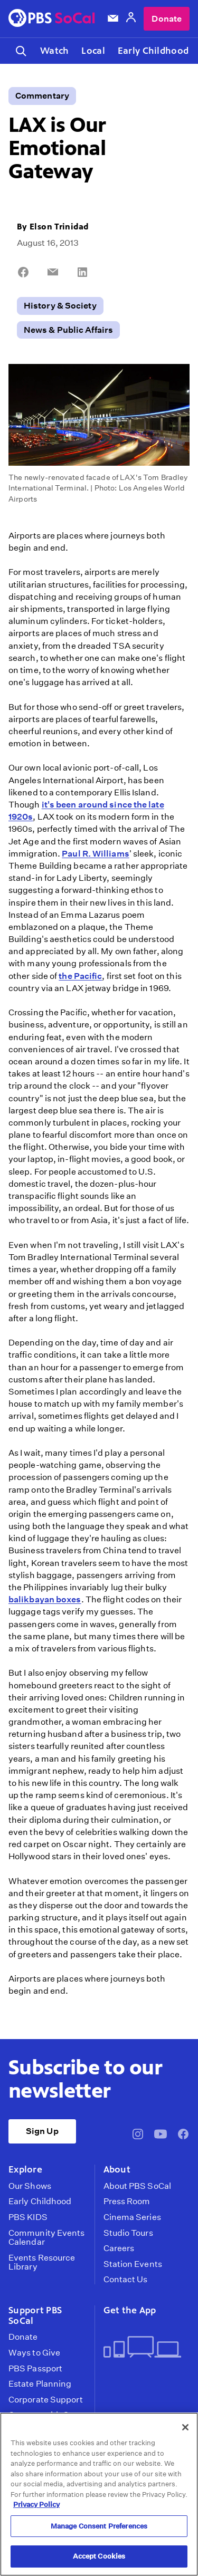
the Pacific (80, 976)
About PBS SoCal (137, 2186)
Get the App (129, 2310)
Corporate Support (45, 2400)
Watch (54, 50)
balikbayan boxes (44, 1599)
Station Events (132, 2264)
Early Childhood (153, 50)
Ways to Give (34, 2353)
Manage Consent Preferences (99, 2526)
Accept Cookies (99, 2556)
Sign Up (42, 2131)
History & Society (60, 306)
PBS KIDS (28, 2217)
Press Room (126, 2201)
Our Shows (29, 2186)
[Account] (131, 18)
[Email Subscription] (113, 18)
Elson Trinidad (59, 227)
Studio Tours (128, 2233)
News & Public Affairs (68, 330)
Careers (119, 2248)
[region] (99, 2494)
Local (93, 50)
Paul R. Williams (95, 854)
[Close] (185, 2427)
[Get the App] (142, 2348)
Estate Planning (39, 2384)
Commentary (42, 96)
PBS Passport (35, 2368)
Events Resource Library (41, 2262)
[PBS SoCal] (51, 18)
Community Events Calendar (46, 2237)
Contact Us (125, 2279)
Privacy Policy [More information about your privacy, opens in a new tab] (36, 2504)
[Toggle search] (21, 51)
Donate (167, 19)
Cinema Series (132, 2217)
